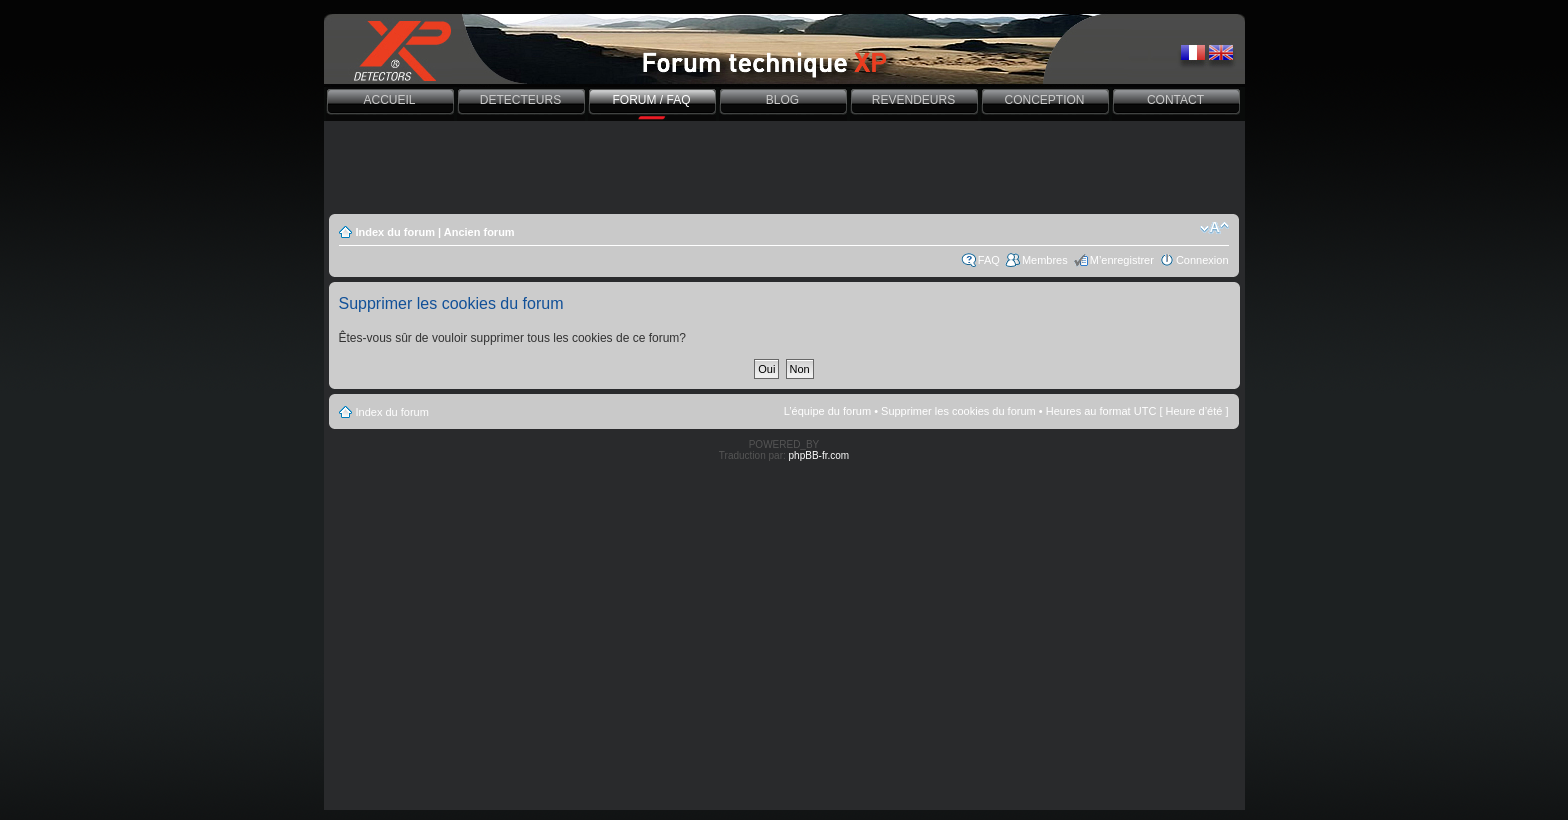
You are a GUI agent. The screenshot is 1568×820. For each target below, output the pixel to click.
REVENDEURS (913, 100)
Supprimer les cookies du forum (958, 411)
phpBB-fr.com (819, 455)
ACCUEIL (389, 100)
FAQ (989, 260)
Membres (1045, 260)
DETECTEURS (520, 100)
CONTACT (1175, 100)
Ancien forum (479, 232)
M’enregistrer (1122, 260)
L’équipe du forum (827, 411)
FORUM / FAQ (652, 100)
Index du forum (395, 232)
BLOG (782, 100)
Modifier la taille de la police (1214, 228)
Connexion (1202, 260)
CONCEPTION (1044, 100)
